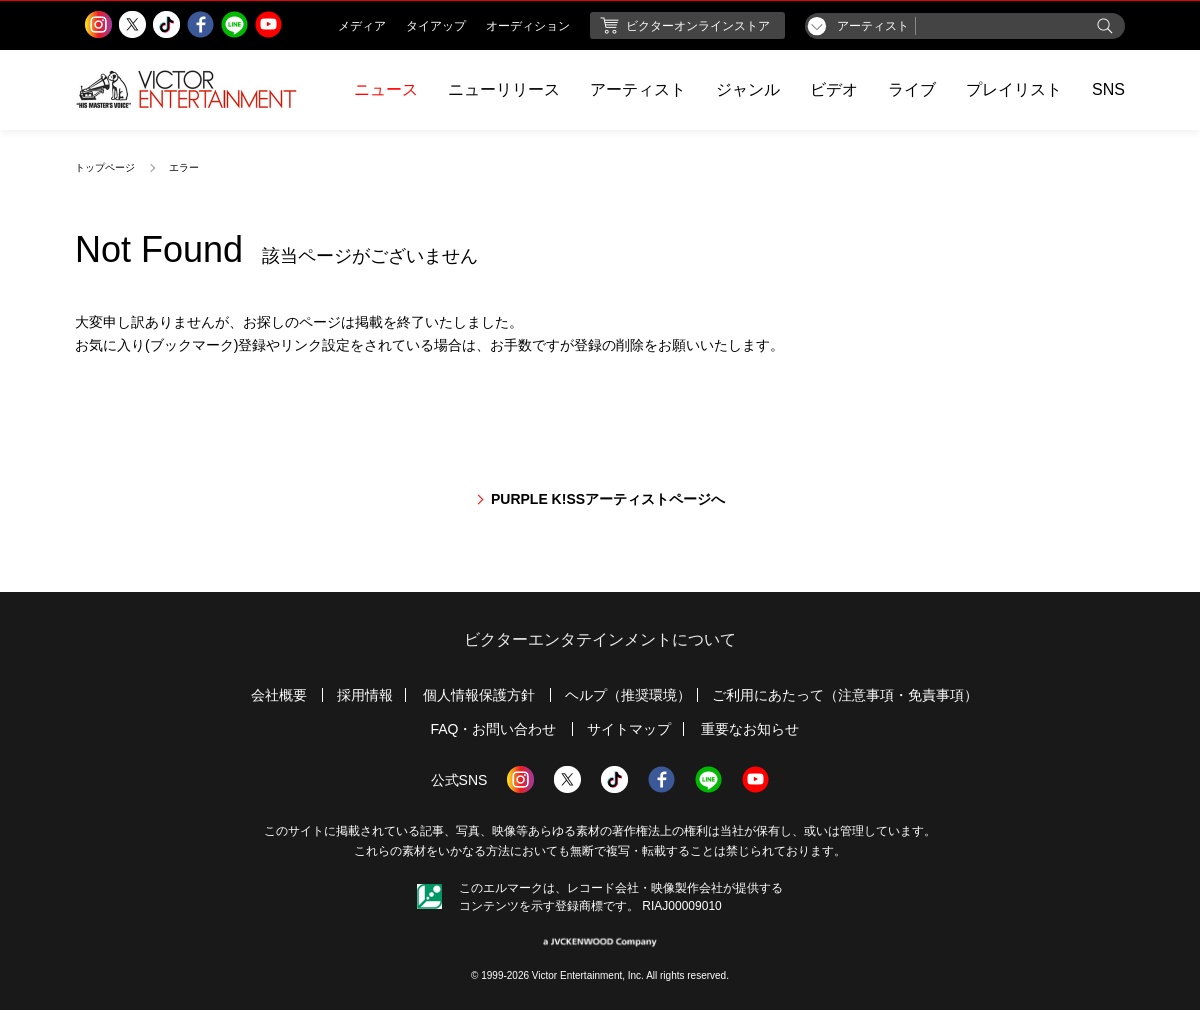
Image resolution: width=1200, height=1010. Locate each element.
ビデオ (834, 89)
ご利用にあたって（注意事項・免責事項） (845, 695)
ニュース (386, 89)
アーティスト (638, 89)
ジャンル (748, 89)
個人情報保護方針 (479, 695)
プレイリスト (1014, 89)
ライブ (912, 89)
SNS (1108, 89)
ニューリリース (504, 89)
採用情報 (365, 695)
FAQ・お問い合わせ (493, 729)
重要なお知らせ (750, 729)
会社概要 (279, 695)
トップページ (105, 167)
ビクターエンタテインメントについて (600, 639)
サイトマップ (629, 729)
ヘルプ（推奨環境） (628, 695)
